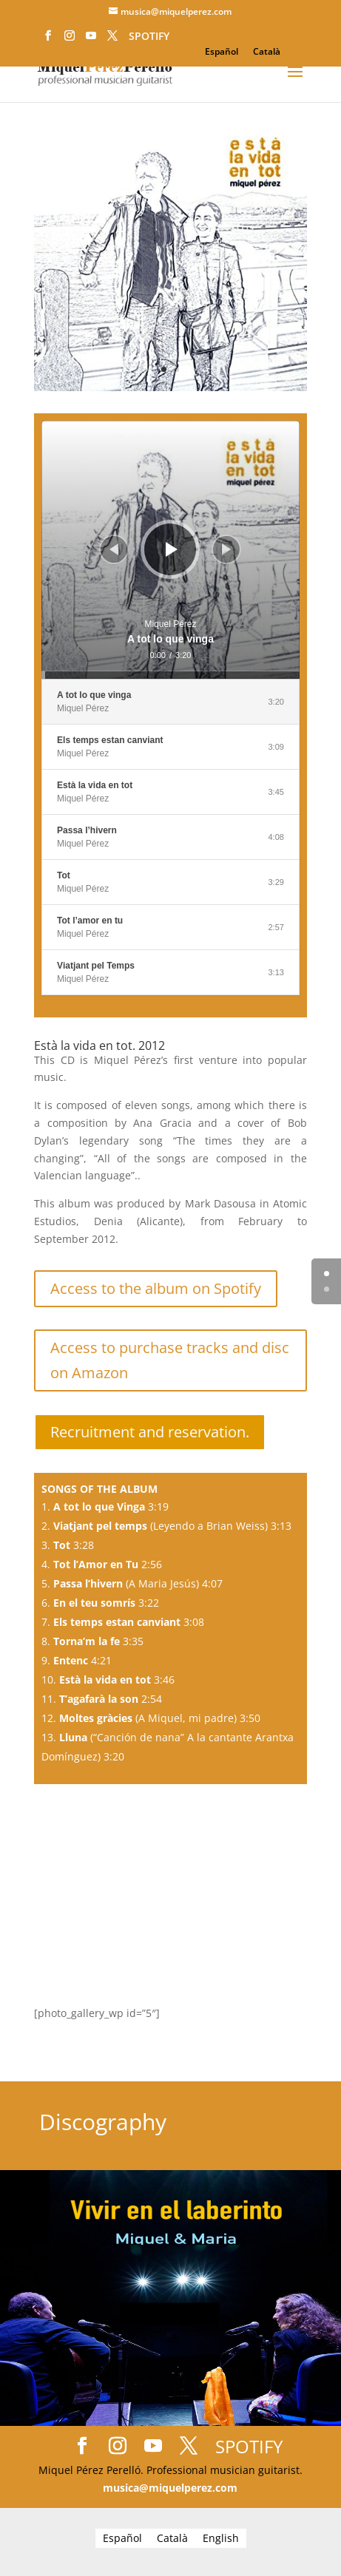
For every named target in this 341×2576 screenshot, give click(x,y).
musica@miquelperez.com (170, 2488)
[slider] (170, 675)
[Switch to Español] (221, 52)
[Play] (172, 549)
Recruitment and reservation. (149, 1432)
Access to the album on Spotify (155, 1288)
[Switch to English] (220, 2538)
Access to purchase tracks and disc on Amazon (169, 1360)
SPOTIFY (149, 36)
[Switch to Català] (267, 52)
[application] (170, 550)
